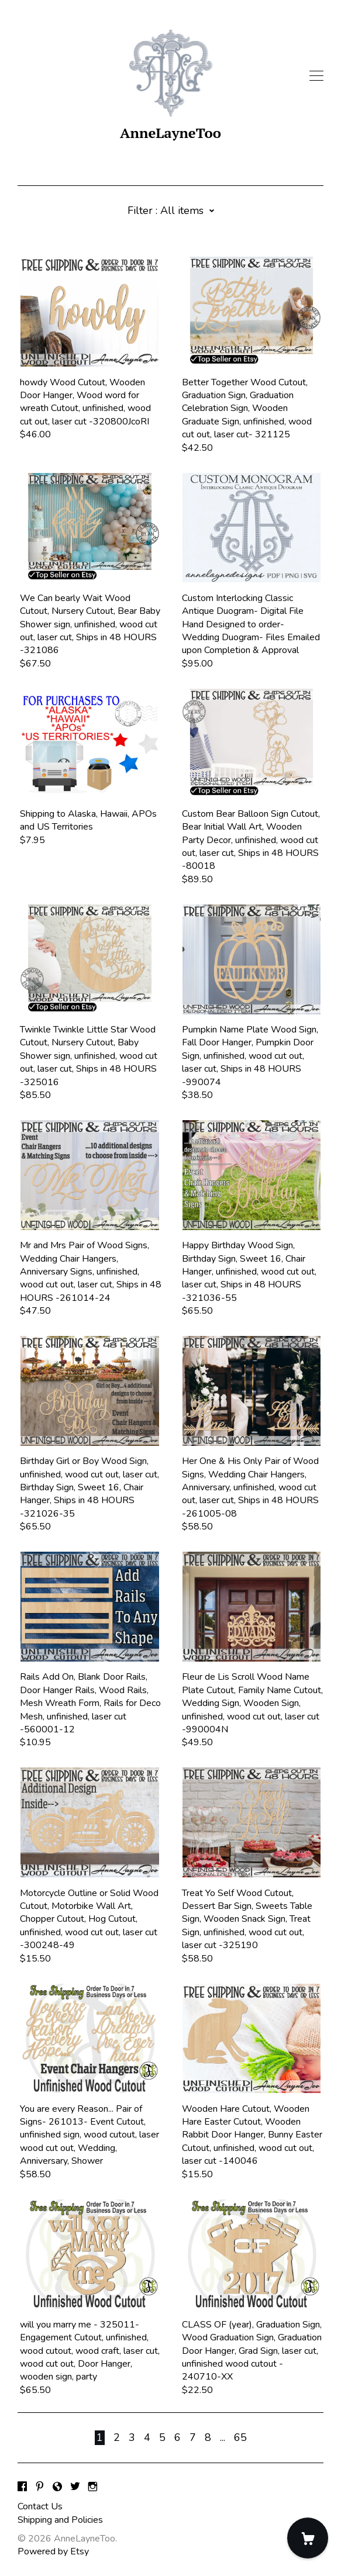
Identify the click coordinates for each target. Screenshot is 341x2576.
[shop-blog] (57, 2487)
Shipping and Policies (60, 2519)
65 (240, 2437)
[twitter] (75, 2487)
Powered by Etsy (53, 2551)
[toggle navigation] (316, 76)
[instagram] (92, 2487)
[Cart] (307, 2538)
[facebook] (22, 2487)
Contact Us (40, 2506)
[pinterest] (39, 2487)
